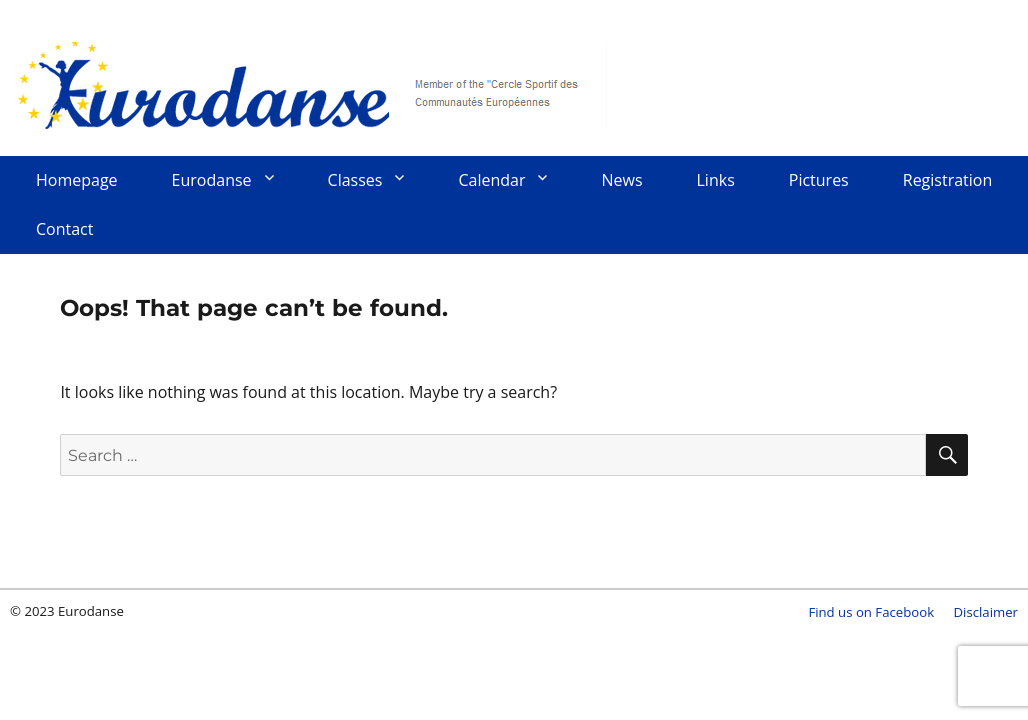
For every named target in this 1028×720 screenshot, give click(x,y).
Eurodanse (310, 85)
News (621, 180)
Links (716, 180)
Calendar (491, 180)
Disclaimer (986, 612)
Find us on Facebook (871, 612)
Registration (948, 180)
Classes (355, 180)
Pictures (819, 180)
